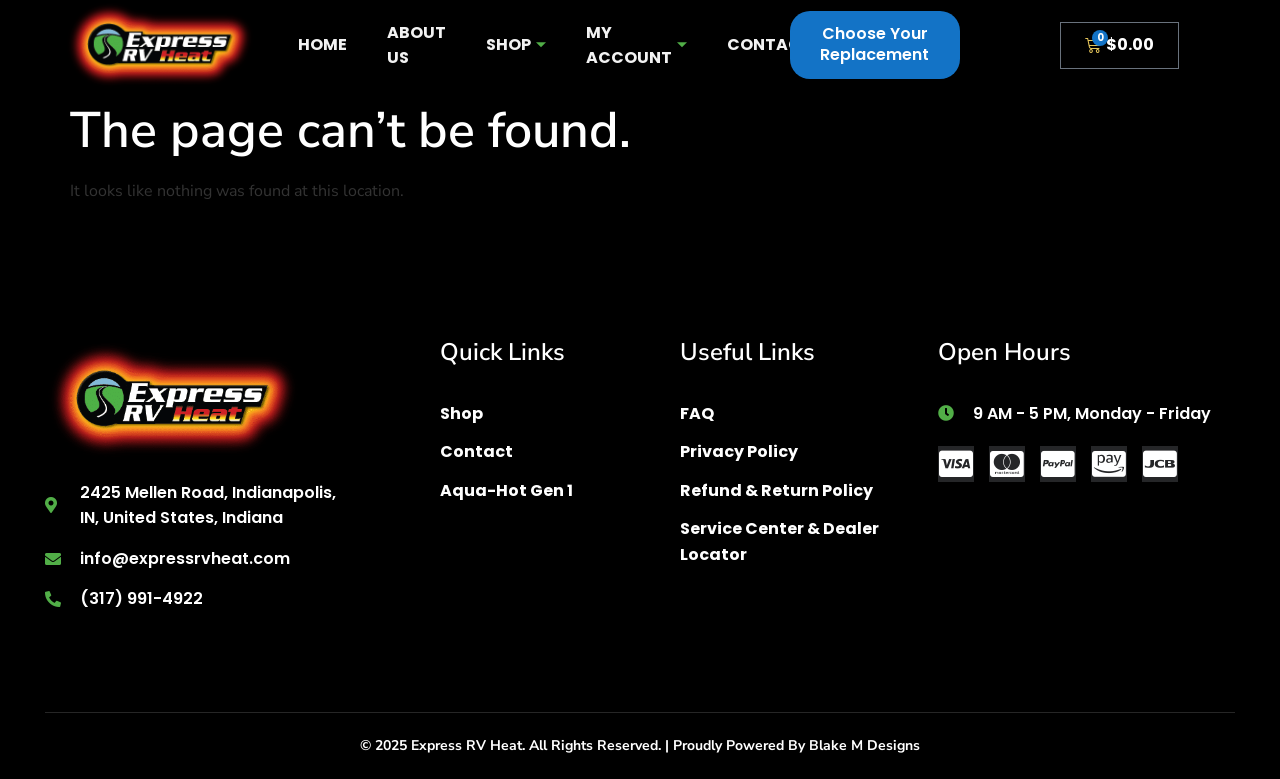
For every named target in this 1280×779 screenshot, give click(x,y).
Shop (516, 44)
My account (636, 45)
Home (322, 44)
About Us (416, 45)
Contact (769, 44)
